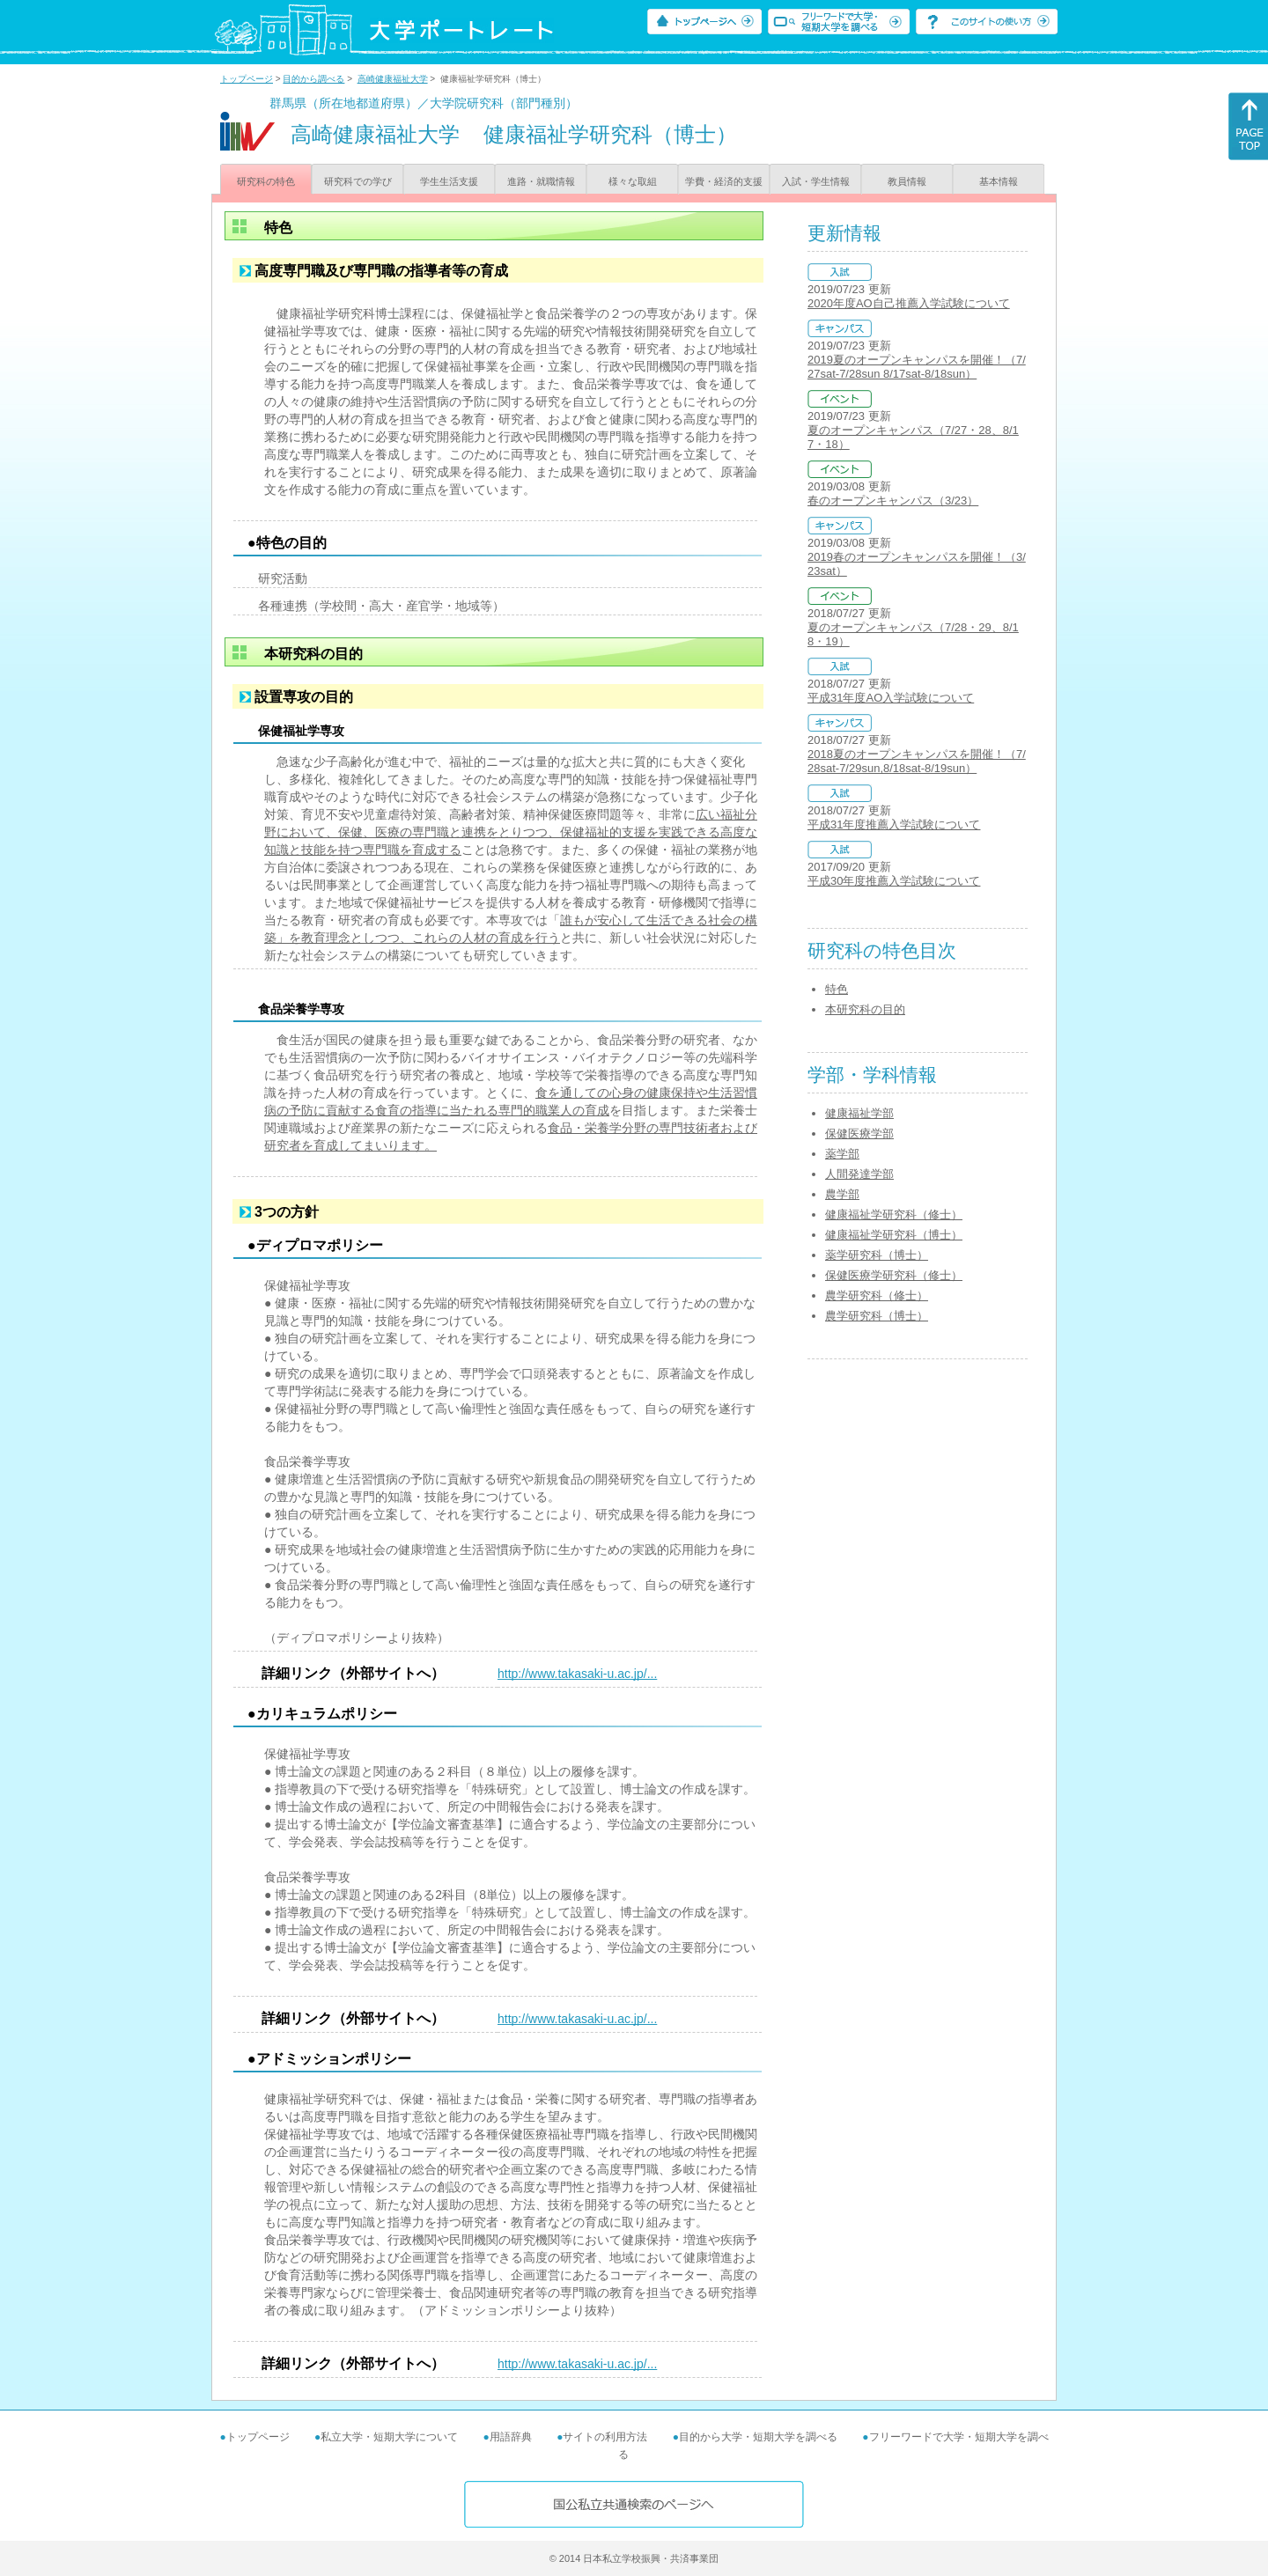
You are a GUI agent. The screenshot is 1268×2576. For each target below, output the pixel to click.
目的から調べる (313, 79)
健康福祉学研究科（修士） (893, 1214)
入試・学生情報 (816, 181)
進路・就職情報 (541, 181)
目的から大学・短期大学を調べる (758, 2437)
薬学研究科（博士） (876, 1255)
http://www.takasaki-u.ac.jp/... (577, 1674)
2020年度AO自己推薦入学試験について (908, 303)
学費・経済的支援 (724, 181)
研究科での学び (358, 181)
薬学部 (842, 1153)
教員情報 (907, 181)
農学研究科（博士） (876, 1315)
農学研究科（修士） (876, 1295)
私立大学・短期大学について (389, 2437)
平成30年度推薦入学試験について (893, 880)
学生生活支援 (449, 181)
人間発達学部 (859, 1174)
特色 (836, 989)
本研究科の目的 (865, 1009)
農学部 (842, 1194)
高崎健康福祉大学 (393, 79)
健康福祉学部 (859, 1113)
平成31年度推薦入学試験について (893, 824)
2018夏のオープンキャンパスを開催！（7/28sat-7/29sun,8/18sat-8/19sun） (916, 761)
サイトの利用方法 (605, 2437)
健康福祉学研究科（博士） (893, 1234)
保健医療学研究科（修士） (893, 1275)
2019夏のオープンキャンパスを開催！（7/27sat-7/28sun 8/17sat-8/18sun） (916, 366)
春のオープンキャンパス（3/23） (892, 500)
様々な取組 (632, 181)
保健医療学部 (859, 1133)
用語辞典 (511, 2437)
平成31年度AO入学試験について (890, 697)
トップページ (246, 79)
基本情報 (998, 181)
